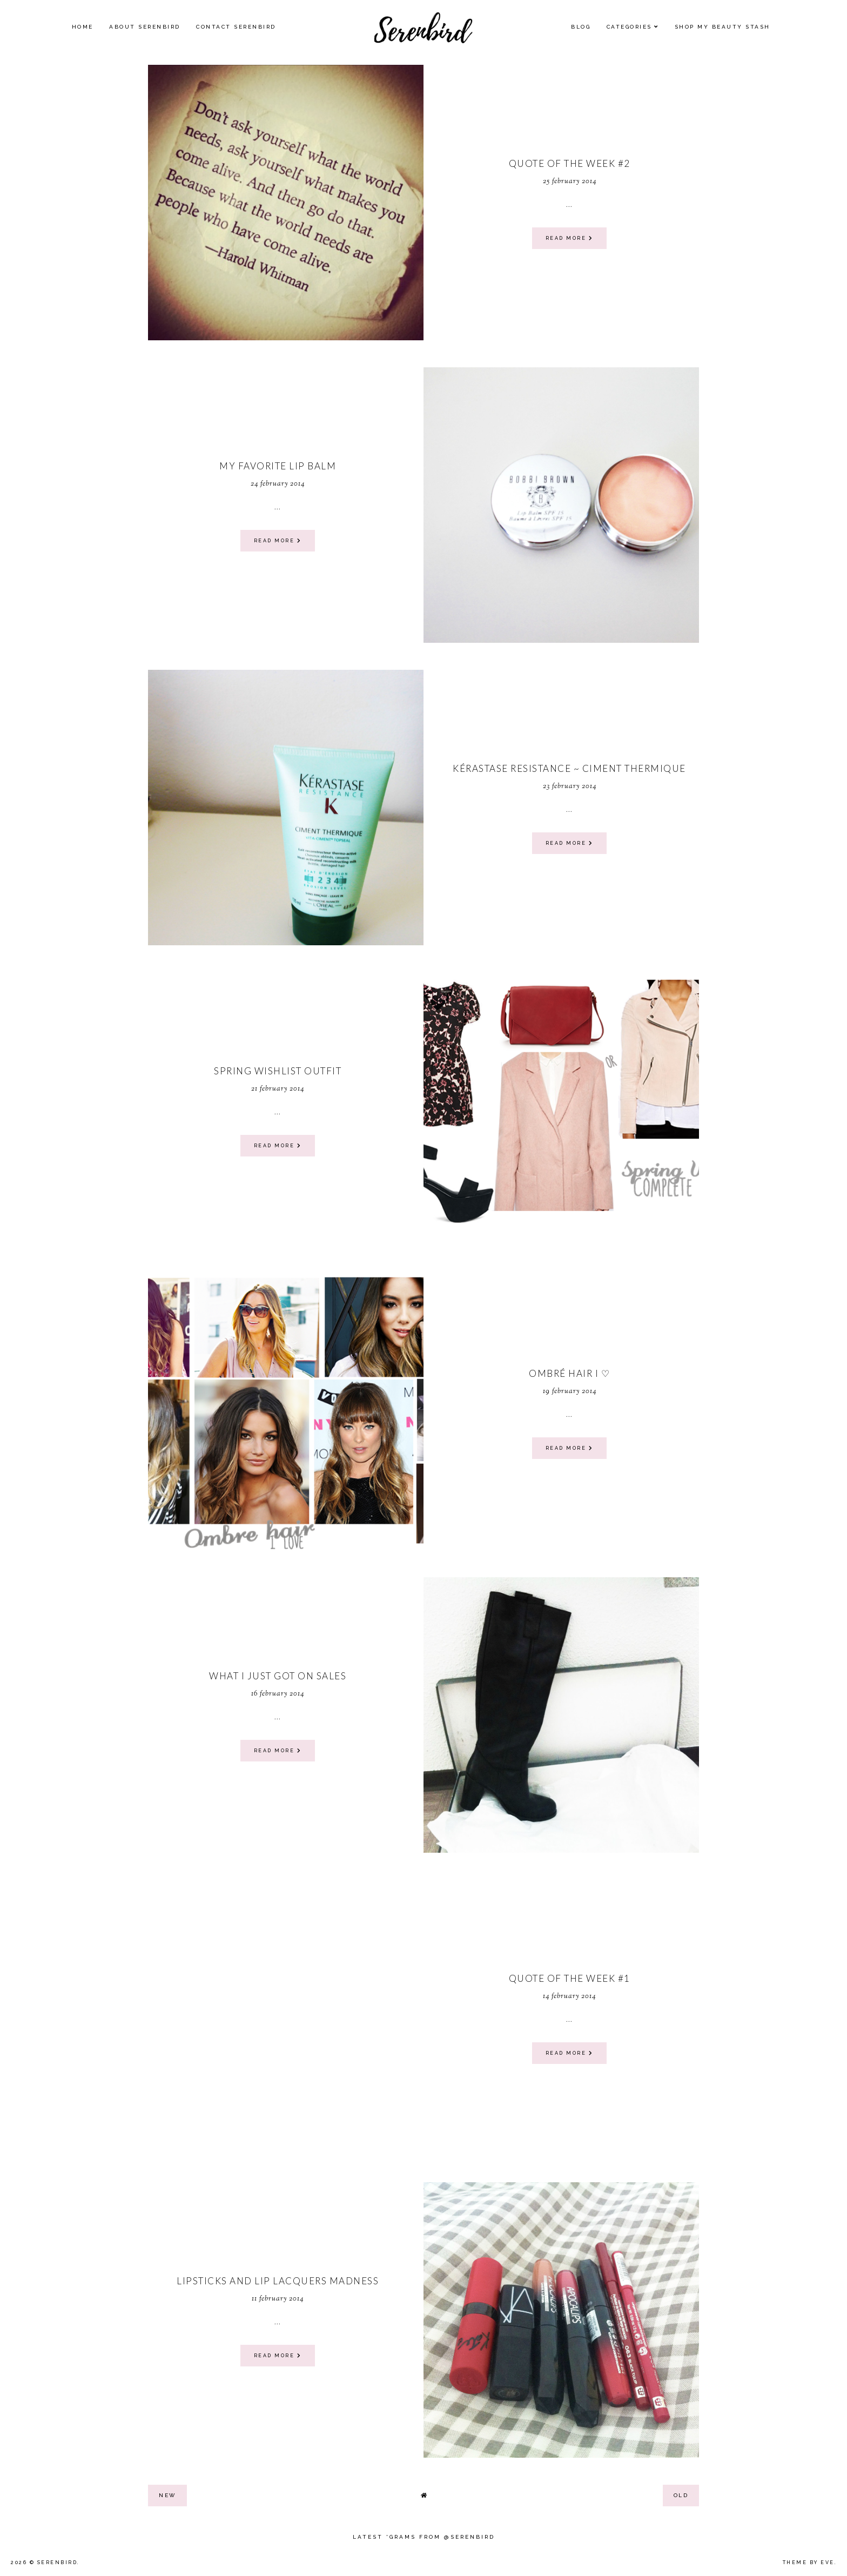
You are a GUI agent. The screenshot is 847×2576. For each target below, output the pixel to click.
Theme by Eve (809, 2562)
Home (82, 27)
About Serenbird (144, 27)
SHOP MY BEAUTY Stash (722, 27)
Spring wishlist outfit (277, 1071)
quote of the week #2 (569, 163)
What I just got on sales (277, 1676)
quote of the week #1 (569, 1978)
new (167, 2495)
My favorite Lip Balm (277, 466)
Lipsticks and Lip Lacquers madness (278, 2280)
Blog (580, 27)
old (681, 2495)
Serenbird (57, 2562)
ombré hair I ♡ (569, 1373)
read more (570, 238)
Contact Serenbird (236, 27)
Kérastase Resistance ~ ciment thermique (569, 768)
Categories (629, 27)
